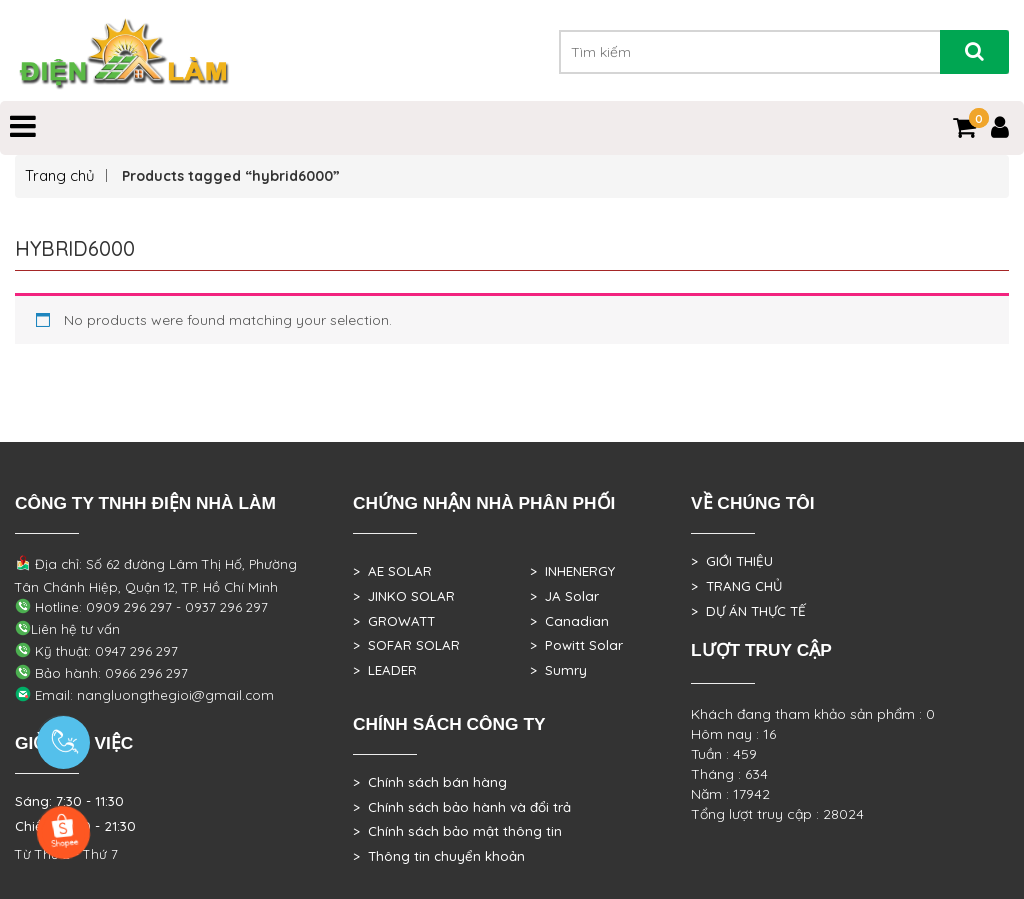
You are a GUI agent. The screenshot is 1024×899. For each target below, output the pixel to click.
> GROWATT (394, 621)
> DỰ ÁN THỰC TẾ (748, 611)
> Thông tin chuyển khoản (439, 856)
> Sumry (558, 670)
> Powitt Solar (576, 645)
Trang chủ (60, 175)
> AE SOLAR (392, 571)
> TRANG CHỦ (736, 586)
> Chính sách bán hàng (430, 782)
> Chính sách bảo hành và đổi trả (462, 807)
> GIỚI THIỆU (732, 561)
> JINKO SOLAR (404, 596)
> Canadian (569, 621)
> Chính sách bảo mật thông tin (457, 831)
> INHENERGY (572, 571)
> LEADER (385, 670)
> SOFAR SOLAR (406, 645)
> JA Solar (564, 596)
